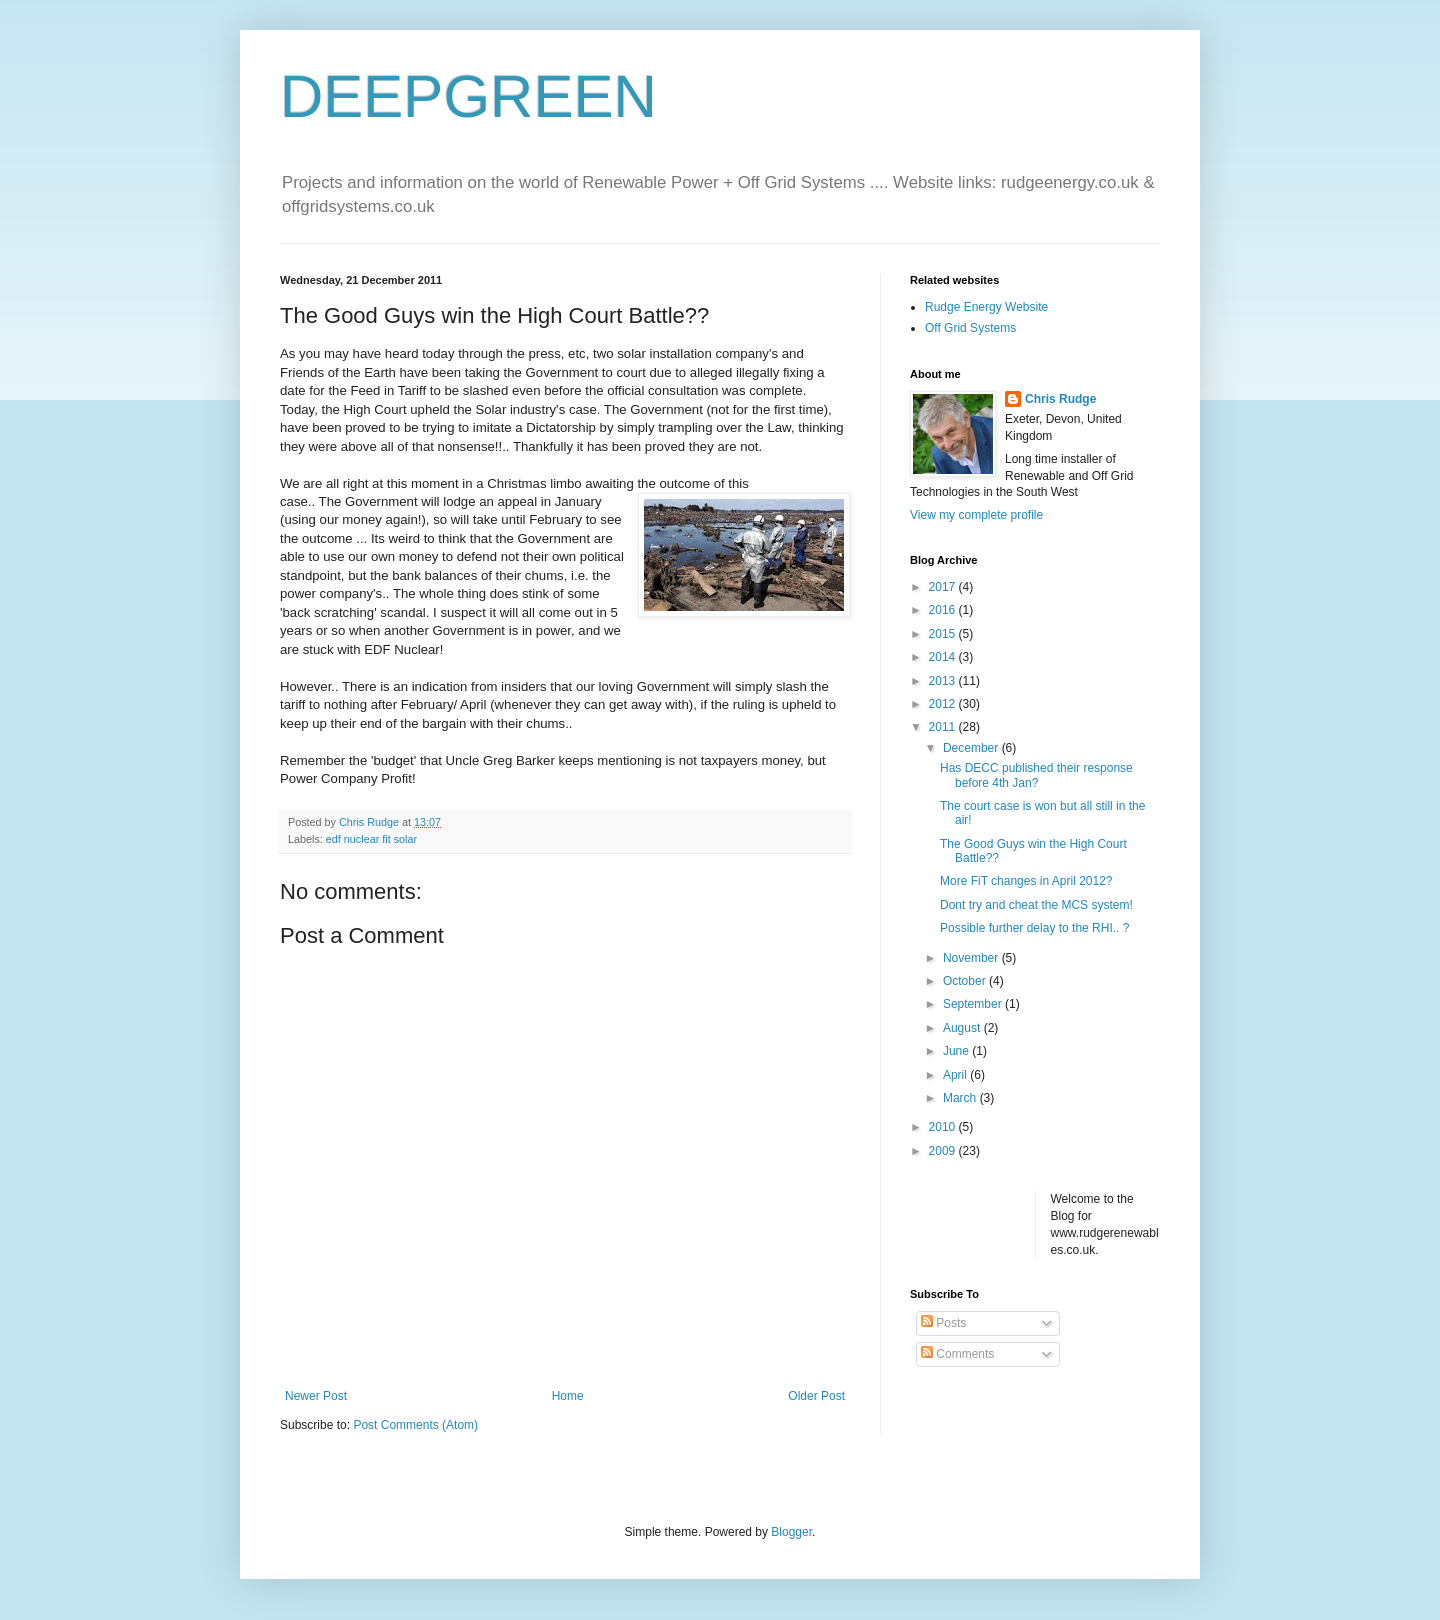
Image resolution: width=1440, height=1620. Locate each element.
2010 (944, 1127)
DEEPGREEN (468, 96)
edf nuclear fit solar (371, 839)
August (963, 1028)
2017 (944, 587)
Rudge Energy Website (986, 307)
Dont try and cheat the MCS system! (1036, 905)
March (961, 1098)
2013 (944, 681)
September (974, 1004)
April (956, 1075)
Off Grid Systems (970, 328)
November (972, 958)
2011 (944, 727)
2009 (944, 1151)
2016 (944, 610)
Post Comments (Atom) (415, 1425)
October (966, 981)
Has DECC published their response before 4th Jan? (1036, 775)
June (957, 1051)
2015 (944, 634)
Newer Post (316, 1396)
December (972, 748)
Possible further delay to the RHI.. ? (1034, 928)
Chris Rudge (1060, 399)
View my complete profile (976, 515)
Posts (943, 1323)
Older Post (816, 1396)
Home (568, 1396)
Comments (957, 1354)
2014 (944, 657)
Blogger (791, 1532)
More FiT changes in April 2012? (1026, 881)
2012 (944, 704)
